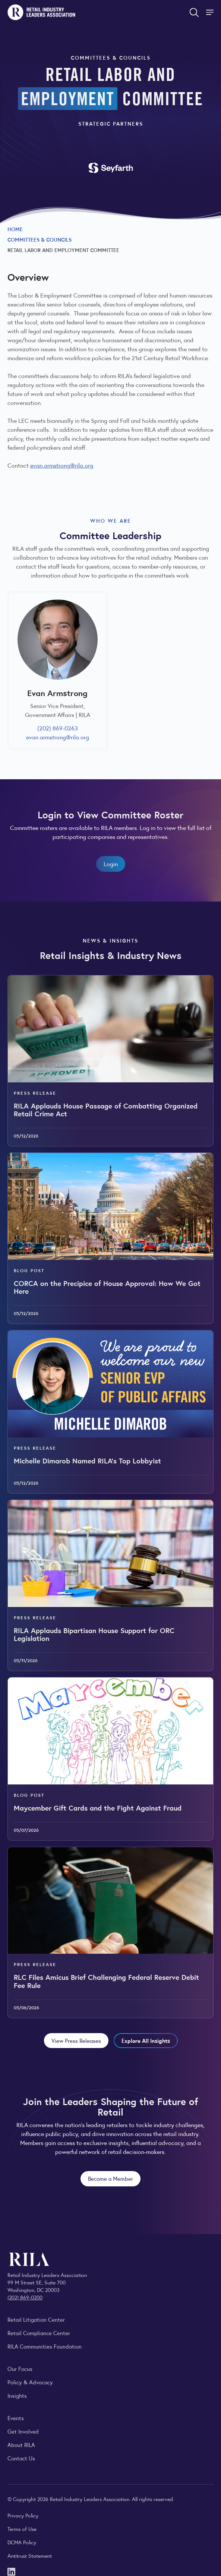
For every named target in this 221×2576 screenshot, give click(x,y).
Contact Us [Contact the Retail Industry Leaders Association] (21, 2458)
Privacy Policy (22, 2515)
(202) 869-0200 (24, 2297)
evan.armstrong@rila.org (61, 465)
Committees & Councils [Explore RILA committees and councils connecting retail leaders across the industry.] (39, 239)
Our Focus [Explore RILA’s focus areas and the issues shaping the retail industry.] (19, 2368)
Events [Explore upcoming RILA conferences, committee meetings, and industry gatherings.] (15, 2417)
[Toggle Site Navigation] (210, 12)
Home (15, 229)
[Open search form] (194, 12)
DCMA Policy (21, 2542)
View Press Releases (76, 2040)
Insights (17, 2395)
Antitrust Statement (29, 2555)
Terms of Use (22, 2528)
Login (111, 863)
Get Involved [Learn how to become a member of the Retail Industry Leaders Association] (23, 2431)
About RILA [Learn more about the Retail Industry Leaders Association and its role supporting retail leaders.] (21, 2444)
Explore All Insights (145, 2040)
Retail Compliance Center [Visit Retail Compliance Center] (38, 2332)
